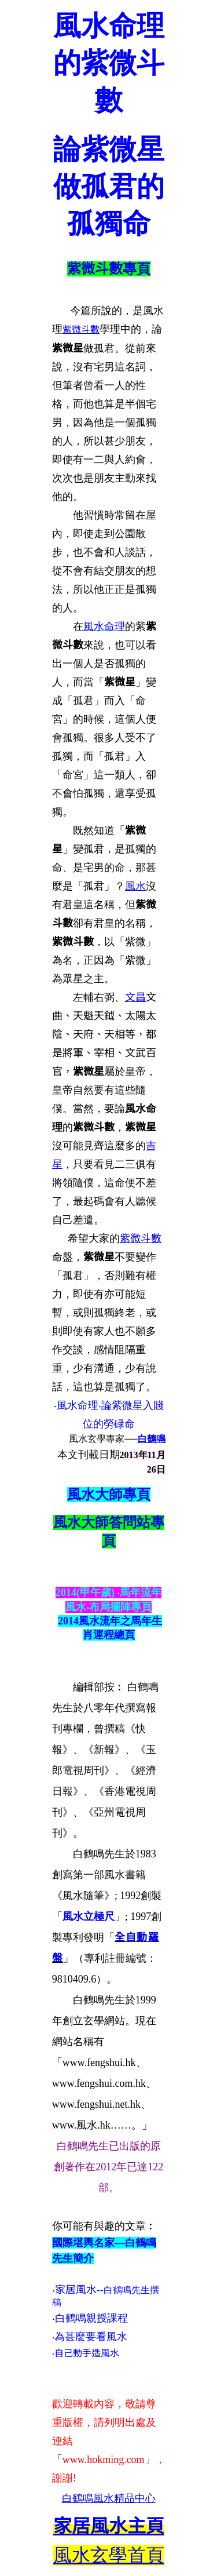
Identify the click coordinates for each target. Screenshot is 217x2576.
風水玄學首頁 (108, 2555)
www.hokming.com (103, 2459)
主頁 (108, 2526)
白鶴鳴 (151, 1439)
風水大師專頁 (108, 1494)
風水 (135, 886)
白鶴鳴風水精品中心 (109, 2498)
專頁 (136, 268)
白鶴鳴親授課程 (91, 2318)
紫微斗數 (95, 268)
